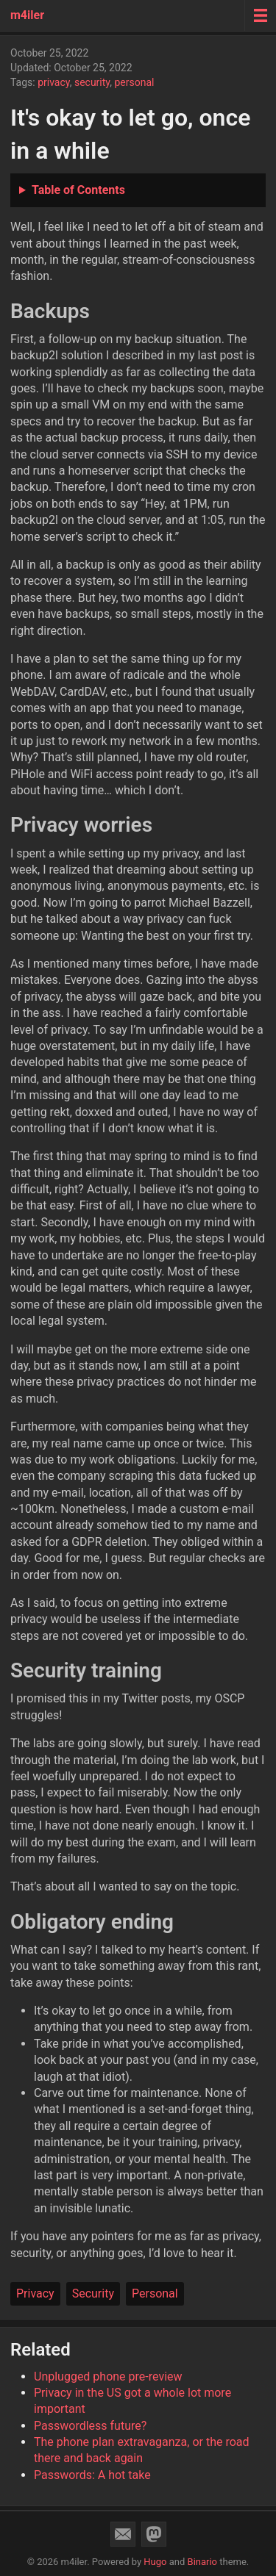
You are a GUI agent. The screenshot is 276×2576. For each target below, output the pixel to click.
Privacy (35, 2293)
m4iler (27, 15)
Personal (155, 2293)
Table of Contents (78, 190)
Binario (203, 2561)
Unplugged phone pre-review (108, 2376)
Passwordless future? (90, 2426)
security (92, 82)
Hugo (155, 2561)
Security (93, 2293)
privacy (54, 82)
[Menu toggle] (260, 15)
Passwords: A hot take (92, 2475)
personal (134, 82)
